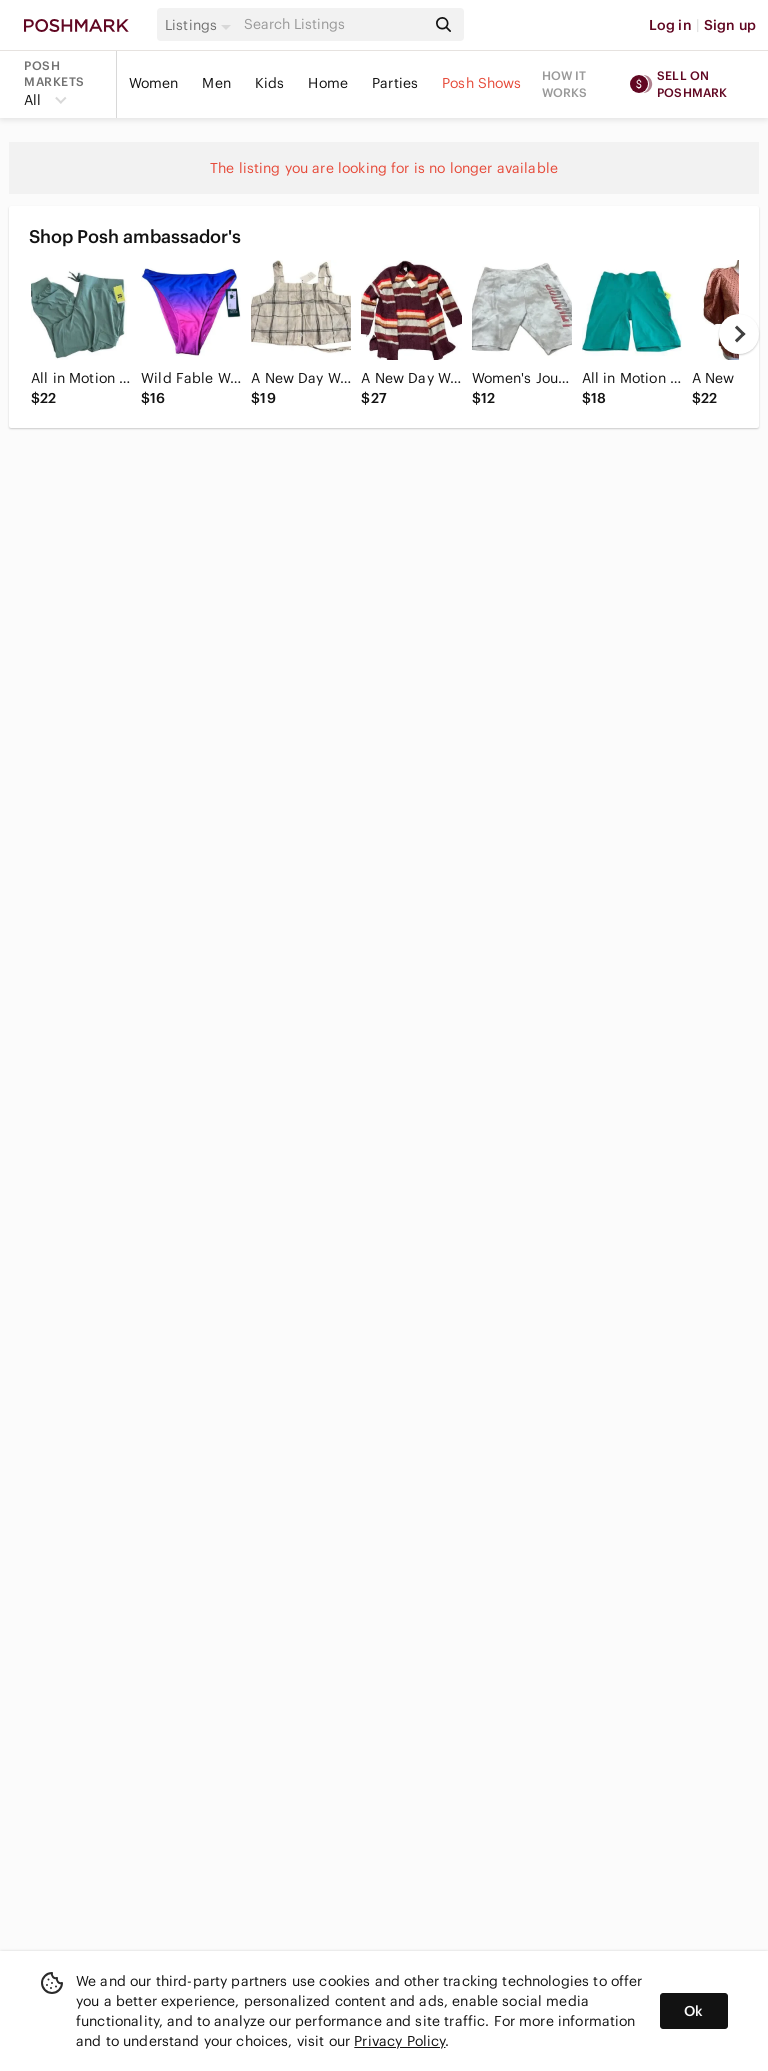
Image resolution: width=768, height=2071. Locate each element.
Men (216, 83)
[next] (739, 334)
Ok (693, 2011)
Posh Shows (482, 83)
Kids (270, 83)
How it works (565, 84)
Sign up (730, 25)
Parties (395, 83)
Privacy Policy (399, 2041)
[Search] (333, 24)
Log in (670, 25)
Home (328, 83)
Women (154, 83)
